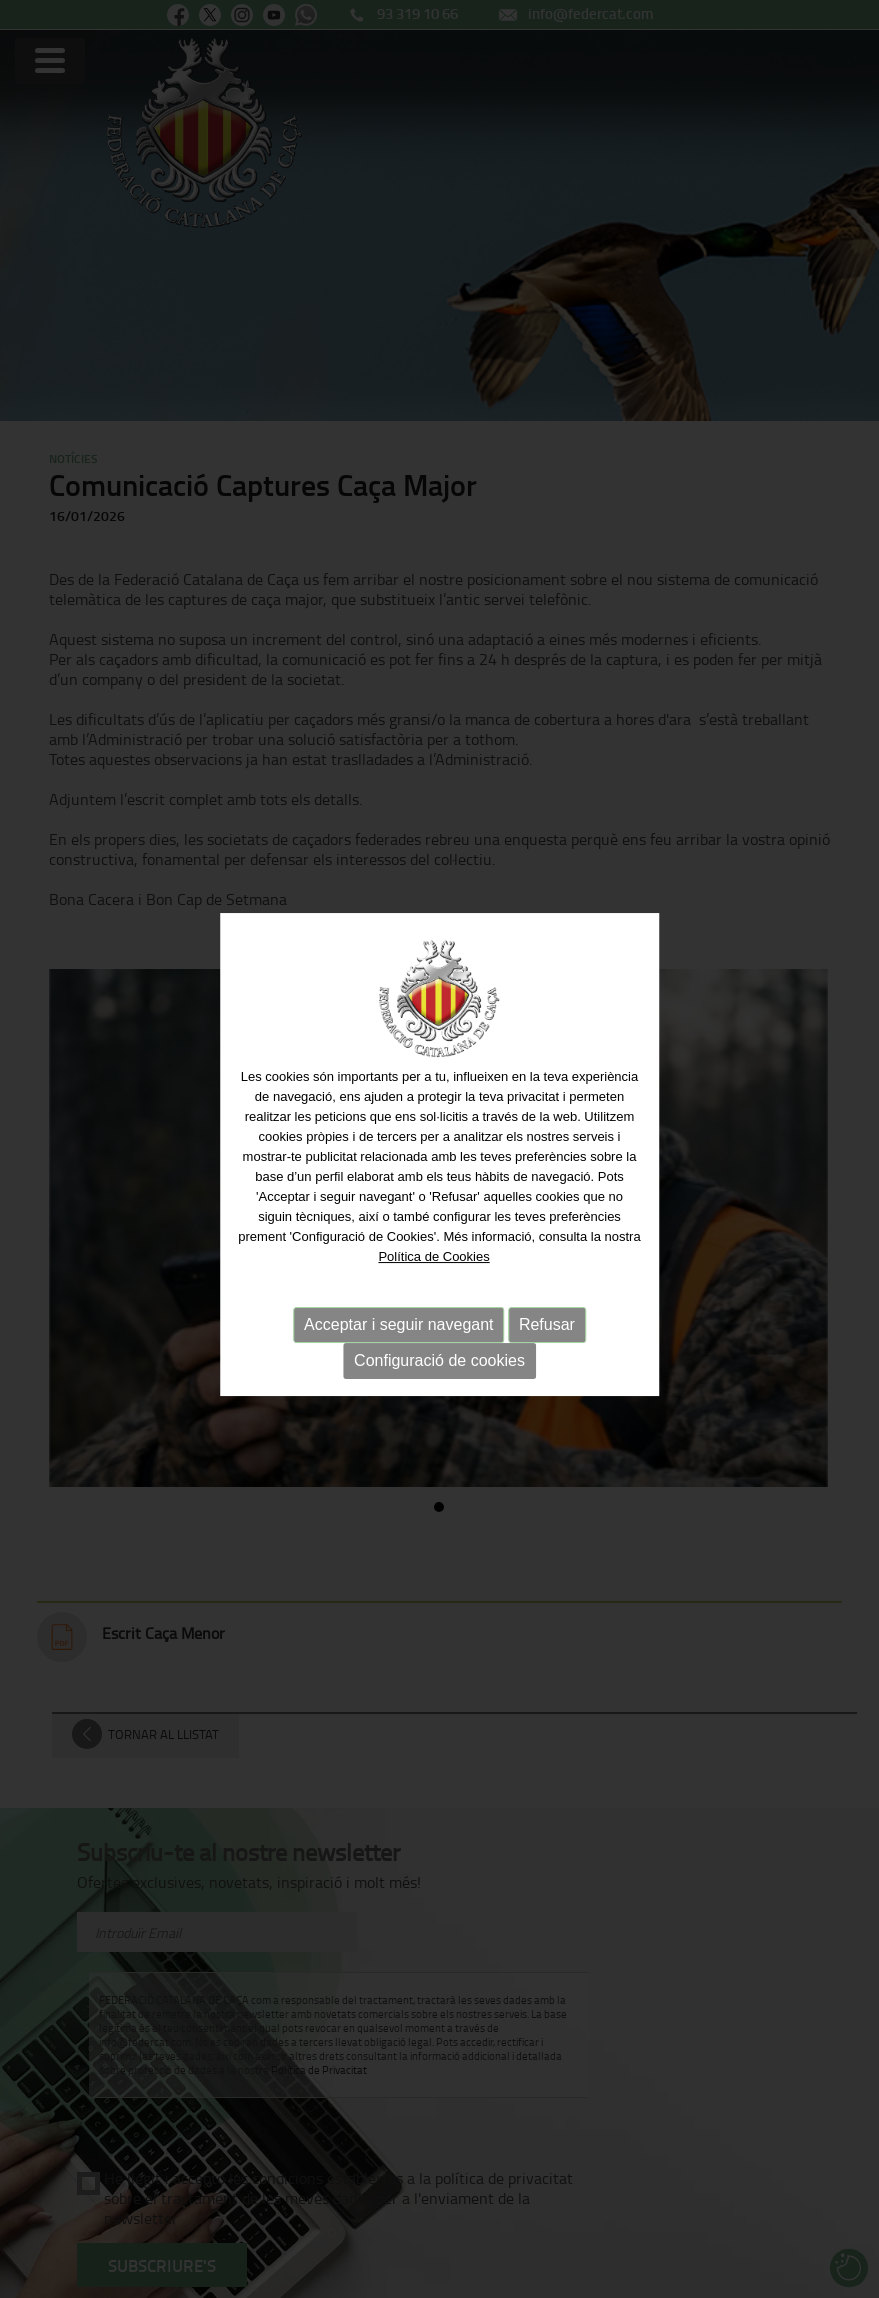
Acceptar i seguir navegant (398, 1326)
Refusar (547, 1326)
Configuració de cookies (439, 1362)
